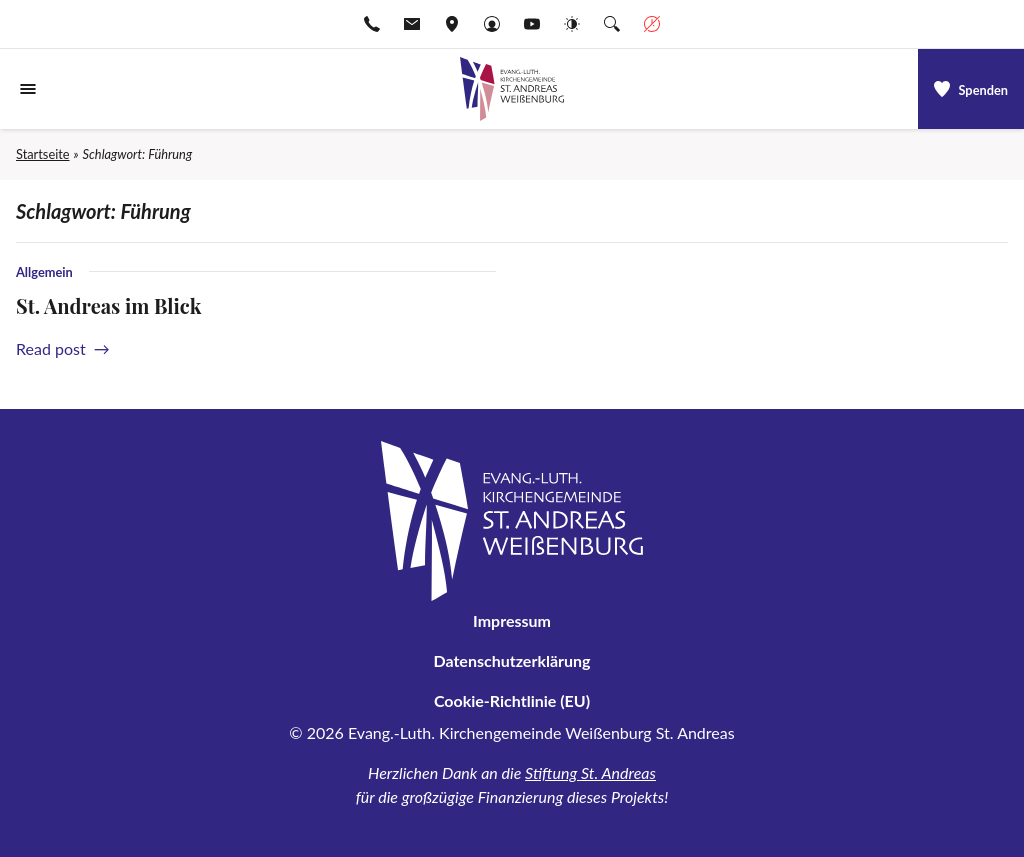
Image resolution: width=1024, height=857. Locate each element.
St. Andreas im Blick (108, 305)
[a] (971, 89)
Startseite (43, 154)
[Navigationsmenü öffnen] (28, 89)
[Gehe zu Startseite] (512, 89)
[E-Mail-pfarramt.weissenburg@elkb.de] (412, 24)
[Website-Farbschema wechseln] (572, 24)
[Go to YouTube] (532, 24)
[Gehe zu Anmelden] (492, 24)
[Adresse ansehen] (452, 24)
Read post (59, 348)
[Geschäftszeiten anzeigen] (652, 24)
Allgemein (44, 272)
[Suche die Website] (612, 24)
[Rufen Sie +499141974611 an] (372, 24)
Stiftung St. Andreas (590, 772)
